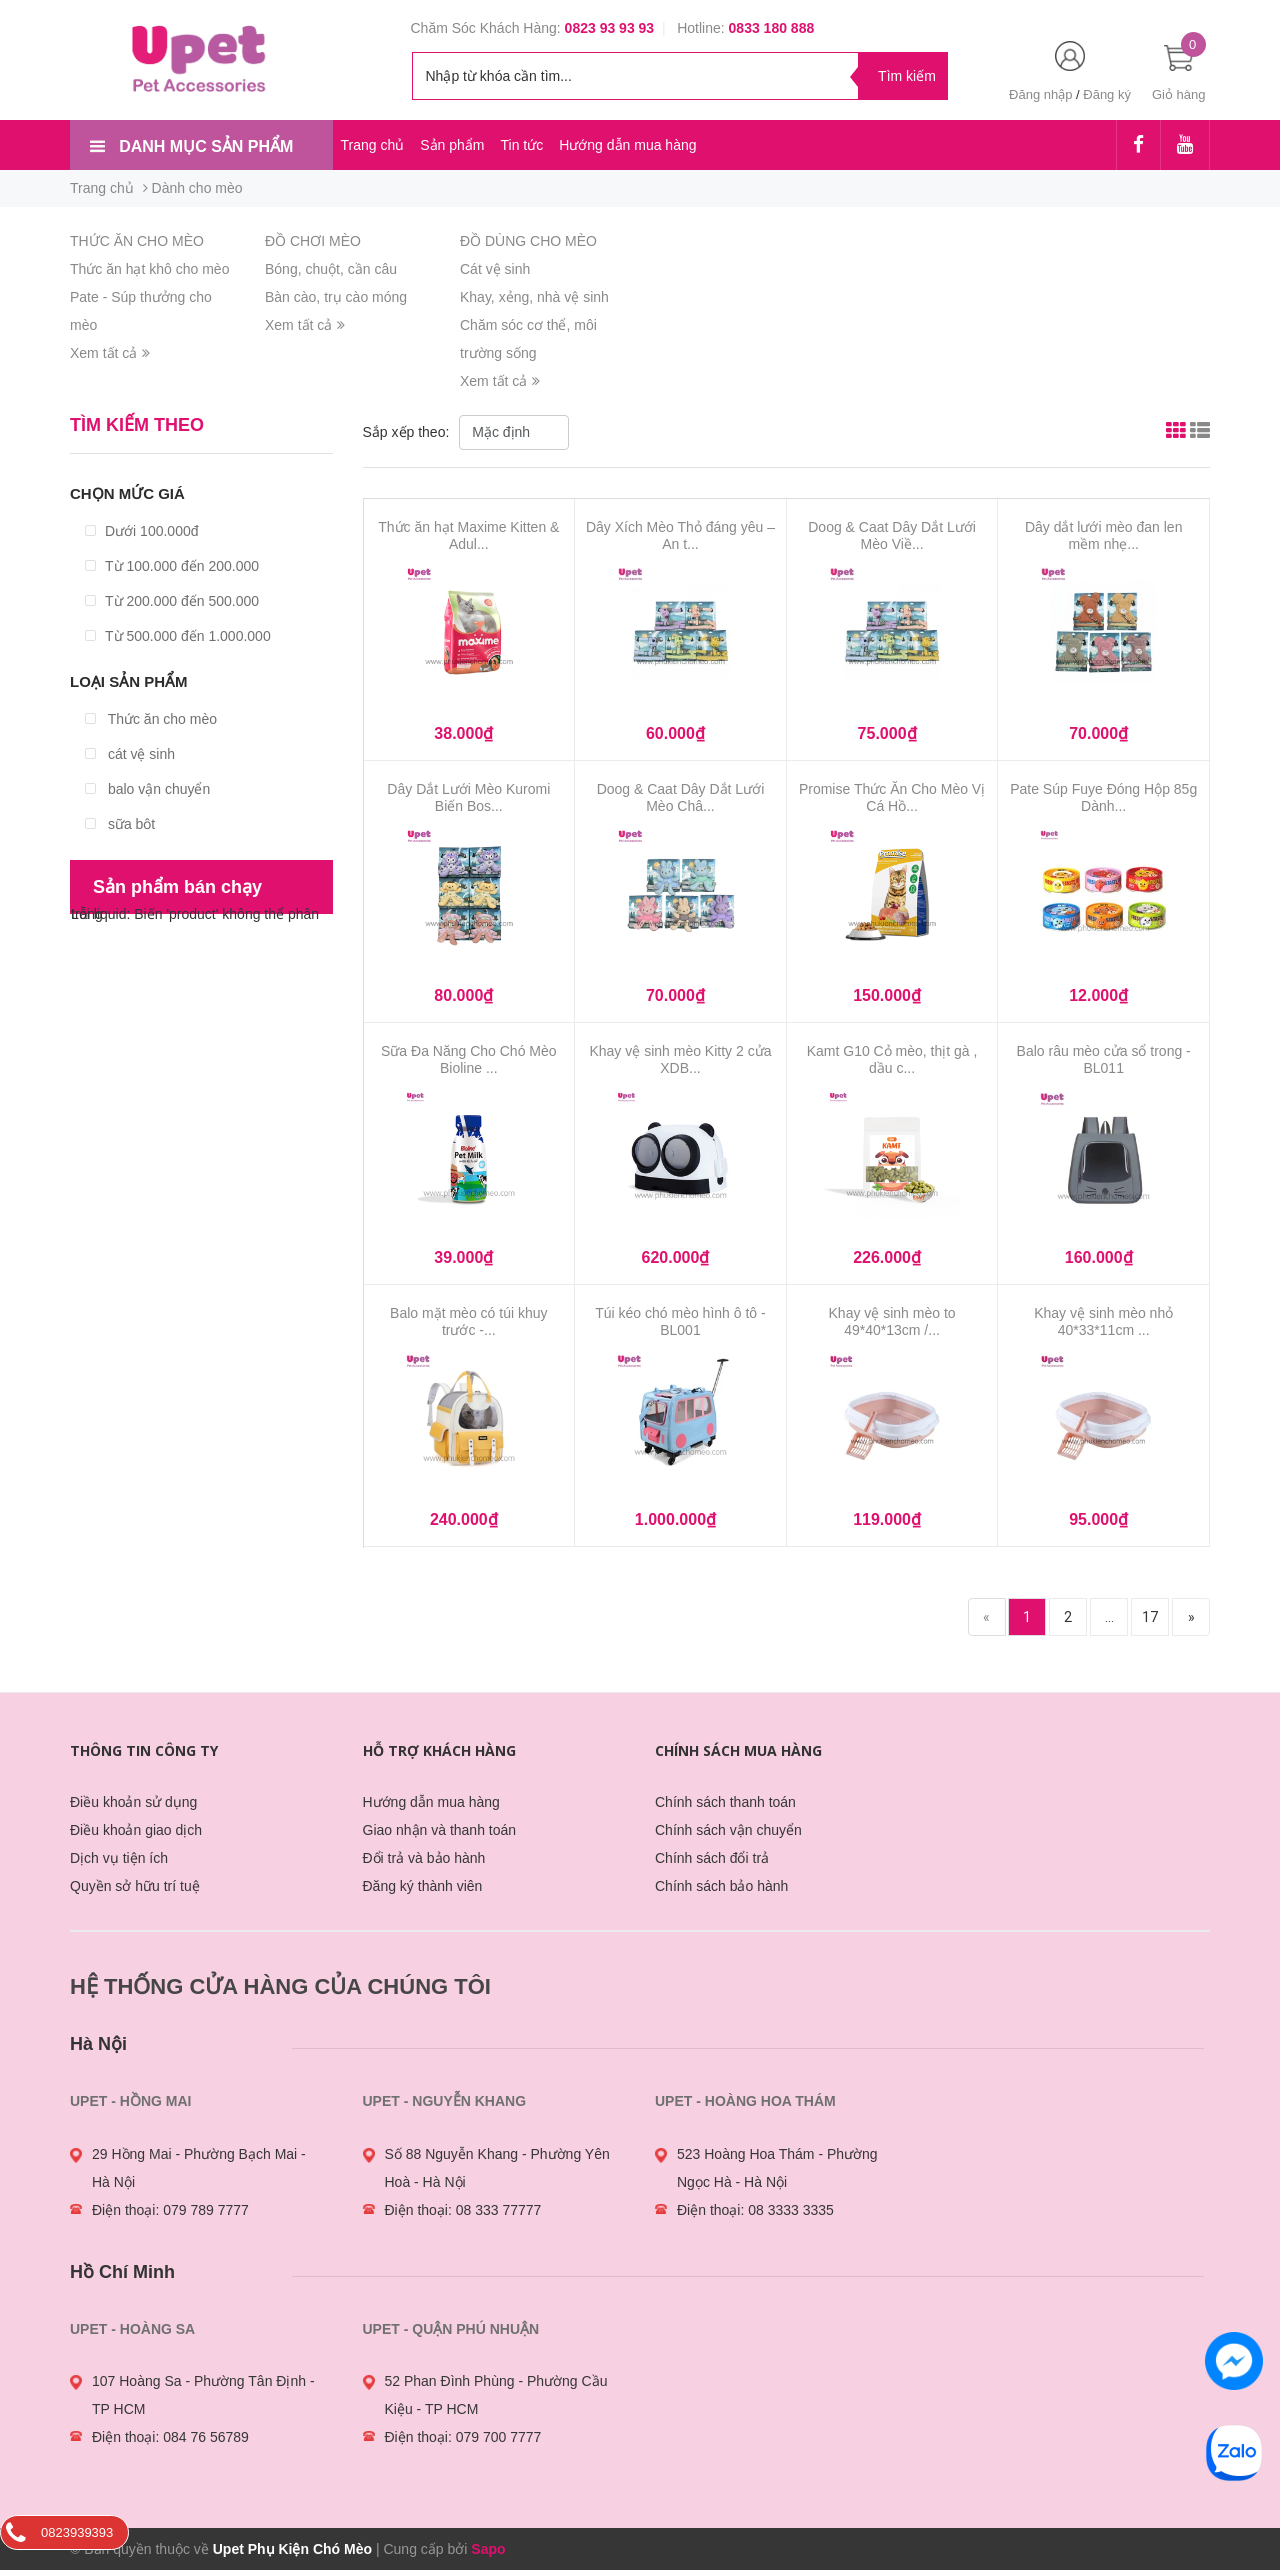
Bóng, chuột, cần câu (331, 269)
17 (1150, 1617)
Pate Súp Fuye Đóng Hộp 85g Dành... (1103, 797)
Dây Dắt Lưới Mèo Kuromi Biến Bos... (468, 797)
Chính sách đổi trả (712, 1858)
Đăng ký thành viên (423, 1886)
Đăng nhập (1040, 94)
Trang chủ (373, 145)
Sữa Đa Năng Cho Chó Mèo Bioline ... (469, 1059)
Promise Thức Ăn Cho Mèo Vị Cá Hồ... (892, 797)
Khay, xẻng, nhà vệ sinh (534, 297)
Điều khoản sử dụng (133, 1802)
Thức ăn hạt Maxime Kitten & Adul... (468, 535)
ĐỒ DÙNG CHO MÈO (528, 241)
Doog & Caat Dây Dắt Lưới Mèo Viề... (892, 535)
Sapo (488, 2549)
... (1109, 1617)
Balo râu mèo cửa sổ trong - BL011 (1104, 1059)
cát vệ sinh (130, 754)
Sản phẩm (452, 145)
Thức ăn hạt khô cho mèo (149, 269)
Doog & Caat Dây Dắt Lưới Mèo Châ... (681, 797)
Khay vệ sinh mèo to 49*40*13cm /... (892, 1321)
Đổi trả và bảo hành (424, 1858)
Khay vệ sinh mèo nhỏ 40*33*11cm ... (1103, 1321)
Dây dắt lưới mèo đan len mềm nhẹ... (1104, 535)
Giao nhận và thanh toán (440, 1830)
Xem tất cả (110, 353)
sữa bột (120, 824)
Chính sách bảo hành (721, 1886)
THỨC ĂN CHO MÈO (137, 241)
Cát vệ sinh (495, 269)
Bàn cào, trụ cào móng (336, 297)
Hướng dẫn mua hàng (627, 145)
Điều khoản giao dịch (136, 1830)
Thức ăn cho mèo (151, 719)
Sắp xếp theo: (408, 432)
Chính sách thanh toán (725, 1802)
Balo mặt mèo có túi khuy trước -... (468, 1321)
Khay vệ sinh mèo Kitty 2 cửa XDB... (680, 1059)
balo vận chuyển (147, 789)
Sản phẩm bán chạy (177, 887)
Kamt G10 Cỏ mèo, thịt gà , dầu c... (892, 1059)
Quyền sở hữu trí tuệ (135, 1886)
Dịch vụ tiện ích (119, 1858)
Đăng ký (1107, 94)
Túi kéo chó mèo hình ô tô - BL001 (680, 1321)
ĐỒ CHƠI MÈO (313, 241)
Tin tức (521, 145)
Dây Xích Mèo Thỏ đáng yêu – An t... (680, 535)
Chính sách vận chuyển (728, 1830)
